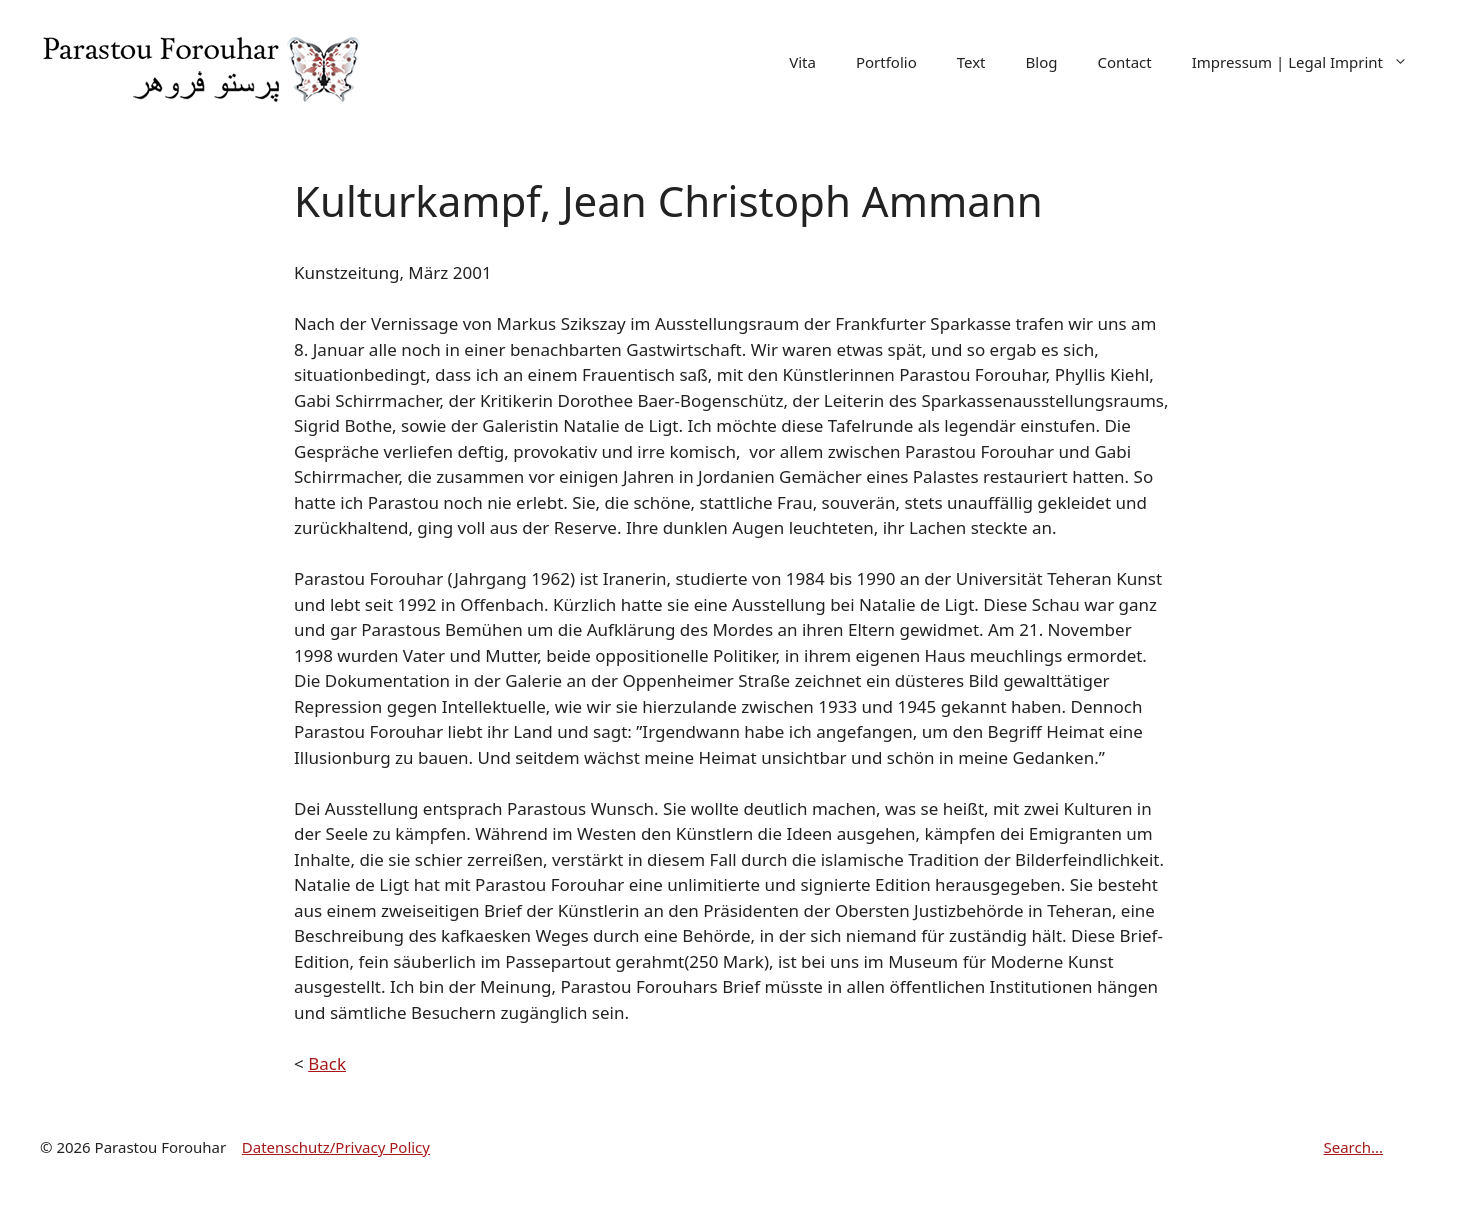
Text (971, 62)
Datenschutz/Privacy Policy (336, 1147)
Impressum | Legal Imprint (1310, 62)
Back (327, 1063)
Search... (1353, 1147)
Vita (802, 62)
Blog (1042, 62)
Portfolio (886, 62)
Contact (1124, 62)
